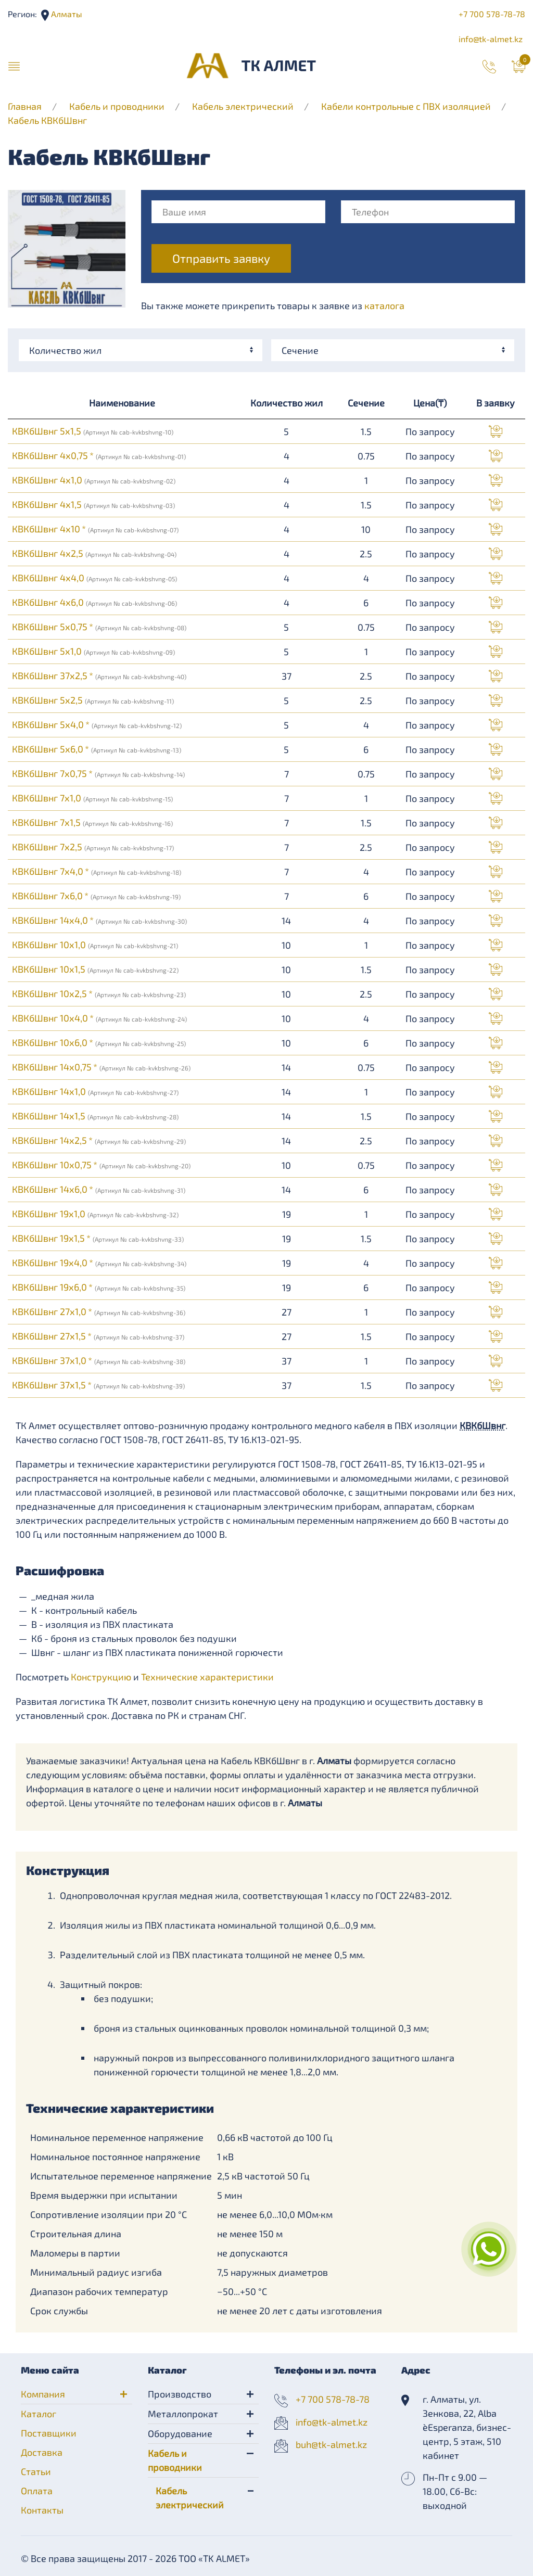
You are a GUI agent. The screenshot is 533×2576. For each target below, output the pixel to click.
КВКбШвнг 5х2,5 (93, 700)
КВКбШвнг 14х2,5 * (99, 1140)
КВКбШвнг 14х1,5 (95, 1115)
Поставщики (49, 2433)
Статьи (36, 2471)
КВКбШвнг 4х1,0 (93, 480)
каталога (384, 305)
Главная (25, 106)
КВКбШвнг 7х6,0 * (96, 895)
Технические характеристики (207, 1676)
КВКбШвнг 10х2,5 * (99, 993)
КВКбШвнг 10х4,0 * (99, 1018)
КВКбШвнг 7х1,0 (92, 798)
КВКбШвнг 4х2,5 (94, 553)
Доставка (41, 2452)
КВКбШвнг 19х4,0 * (99, 1262)
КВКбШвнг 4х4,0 (94, 577)
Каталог (38, 2413)
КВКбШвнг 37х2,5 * (99, 675)
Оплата (37, 2490)
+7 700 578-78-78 (492, 14)
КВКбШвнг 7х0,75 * (98, 773)
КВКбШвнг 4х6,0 (94, 602)
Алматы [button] (65, 14)
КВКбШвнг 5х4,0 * (97, 724)
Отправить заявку (221, 258)
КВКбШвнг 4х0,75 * (99, 455)
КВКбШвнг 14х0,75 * (101, 1067)
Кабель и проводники (116, 106)
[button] (14, 65)
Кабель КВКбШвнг (47, 120)
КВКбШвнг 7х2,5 (93, 846)
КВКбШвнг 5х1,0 (93, 651)
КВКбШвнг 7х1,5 (92, 822)
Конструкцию (101, 1676)
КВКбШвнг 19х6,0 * (98, 1287)
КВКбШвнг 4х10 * (95, 528)
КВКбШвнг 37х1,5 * (98, 1385)
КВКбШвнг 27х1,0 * (98, 1311)
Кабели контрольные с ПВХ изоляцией (406, 106)
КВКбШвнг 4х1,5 (93, 504)
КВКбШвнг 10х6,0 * (99, 1042)
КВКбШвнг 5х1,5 (92, 431)
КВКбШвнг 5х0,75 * (99, 626)
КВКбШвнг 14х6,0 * (98, 1189)
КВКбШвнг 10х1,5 (95, 969)
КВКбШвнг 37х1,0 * (98, 1360)
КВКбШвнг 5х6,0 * (96, 749)
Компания (43, 2394)
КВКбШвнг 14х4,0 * (99, 920)
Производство (179, 2394)
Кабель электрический (243, 106)
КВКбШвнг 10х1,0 (95, 944)
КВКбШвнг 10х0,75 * (101, 1164)
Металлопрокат (183, 2413)
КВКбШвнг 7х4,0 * (96, 871)
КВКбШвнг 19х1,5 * (98, 1238)
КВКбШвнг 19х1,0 (95, 1213)
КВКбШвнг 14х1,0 (95, 1091)
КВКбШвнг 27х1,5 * (98, 1336)
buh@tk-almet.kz (331, 2444)
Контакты (42, 2510)
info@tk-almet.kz (491, 39)
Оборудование (180, 2433)
